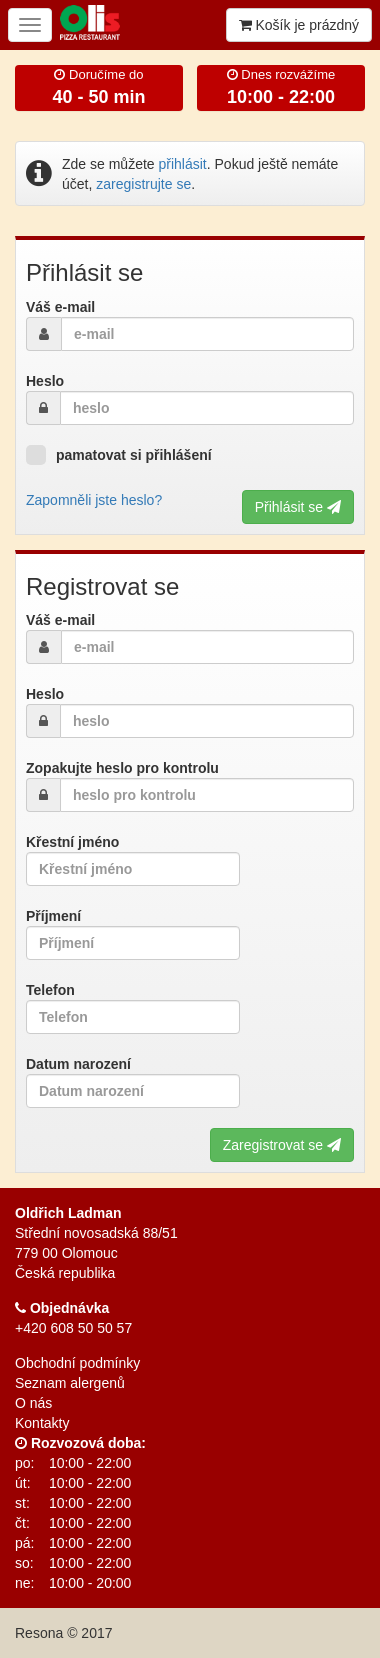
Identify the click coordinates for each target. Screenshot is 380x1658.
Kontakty (42, 1423)
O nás (33, 1403)
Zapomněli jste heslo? (94, 500)
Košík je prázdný (299, 25)
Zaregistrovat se (282, 1145)
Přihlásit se (298, 507)
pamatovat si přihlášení (119, 455)
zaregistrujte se (143, 184)
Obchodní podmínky (77, 1363)
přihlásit (183, 164)
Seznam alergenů (70, 1383)
